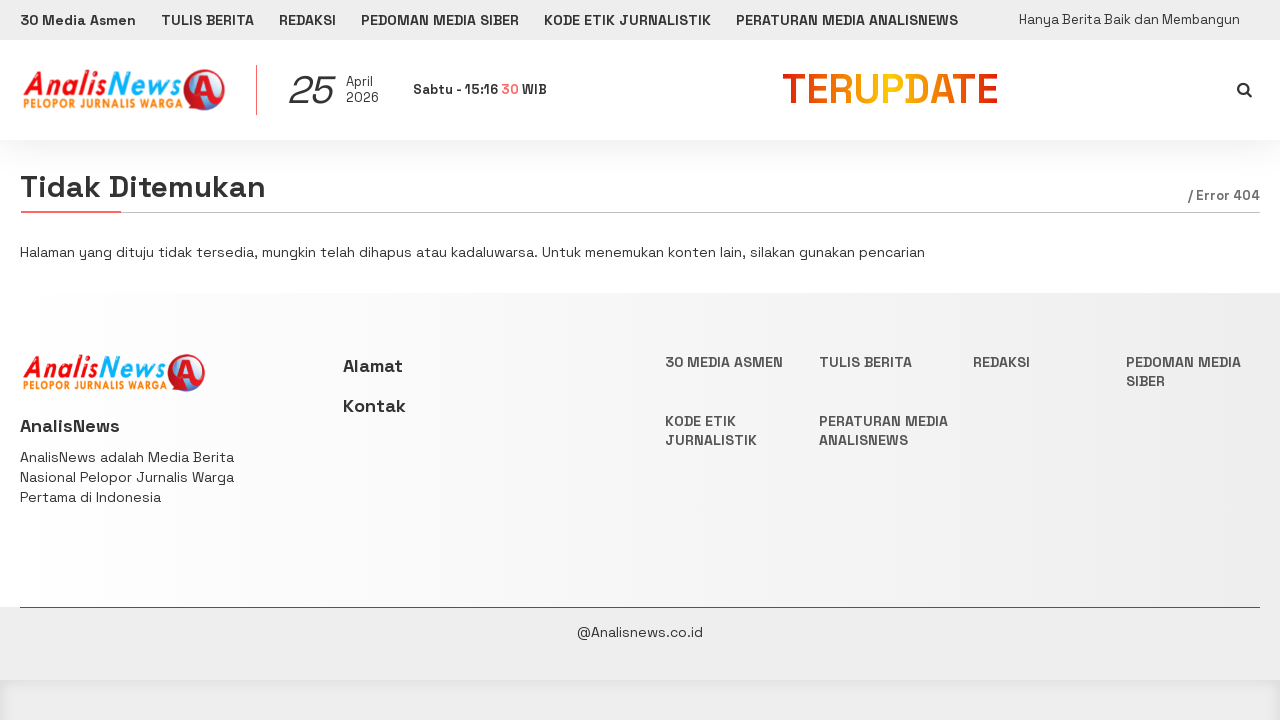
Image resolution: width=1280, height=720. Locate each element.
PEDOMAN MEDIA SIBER (440, 20)
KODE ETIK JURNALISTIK (627, 20)
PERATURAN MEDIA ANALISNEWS (847, 20)
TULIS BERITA (207, 20)
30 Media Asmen (78, 20)
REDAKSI (307, 20)
